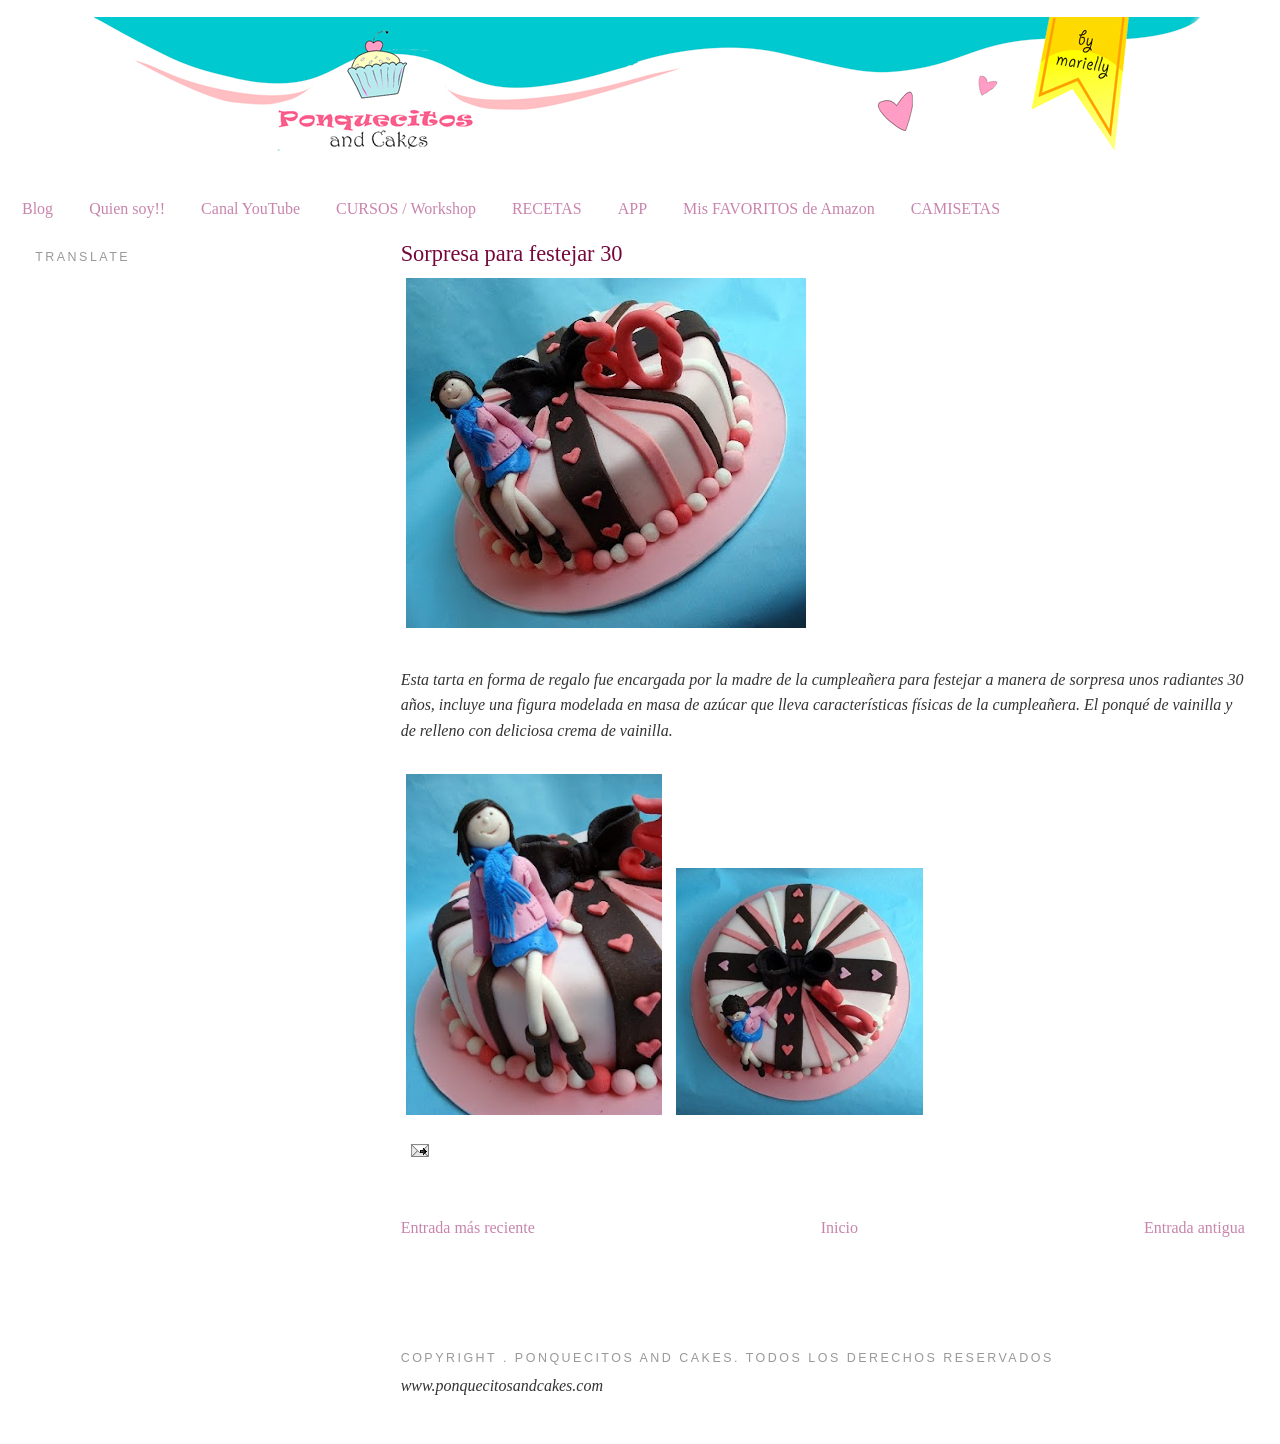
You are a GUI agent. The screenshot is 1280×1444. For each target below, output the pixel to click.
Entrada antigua (1194, 1227)
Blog (37, 208)
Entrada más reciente (468, 1227)
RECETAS (547, 208)
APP (632, 208)
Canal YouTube (250, 208)
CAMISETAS (955, 208)
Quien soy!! (127, 208)
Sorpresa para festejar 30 (512, 253)
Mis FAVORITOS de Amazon (779, 208)
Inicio (839, 1227)
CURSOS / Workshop (406, 208)
